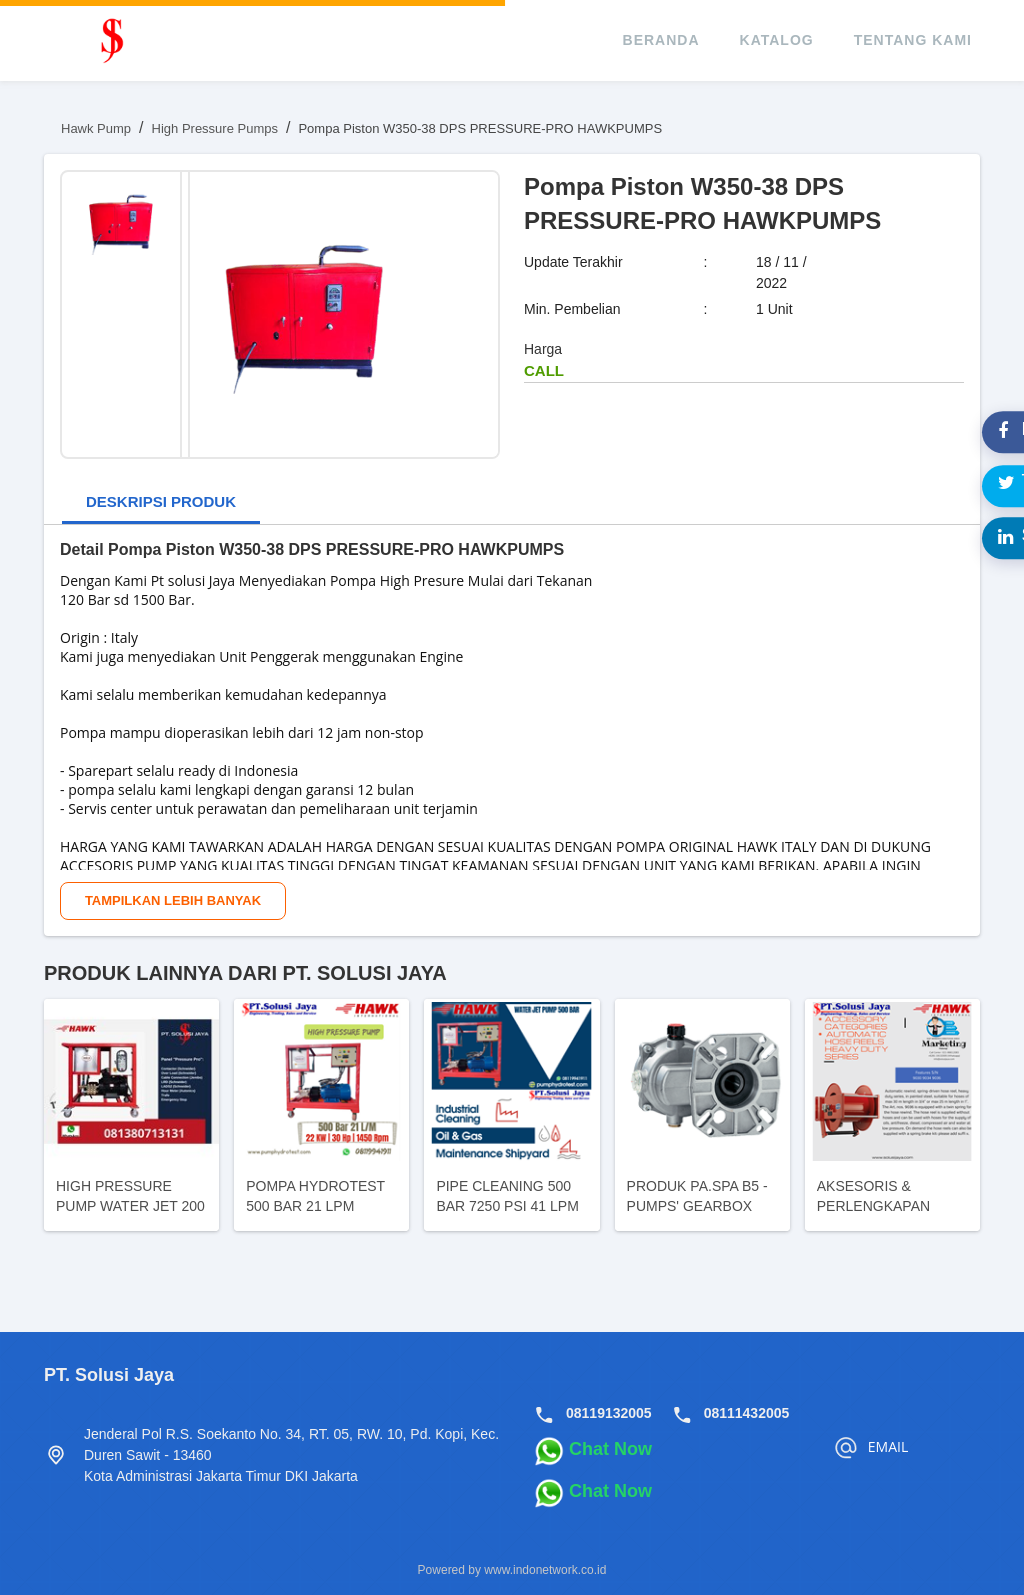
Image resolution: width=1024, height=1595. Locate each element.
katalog (777, 40)
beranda (661, 40)
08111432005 (747, 1413)
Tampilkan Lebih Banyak (173, 900)
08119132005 (609, 1413)
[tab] (161, 503)
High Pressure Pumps (215, 128)
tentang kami (913, 40)
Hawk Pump (96, 128)
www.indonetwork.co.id (545, 1570)
